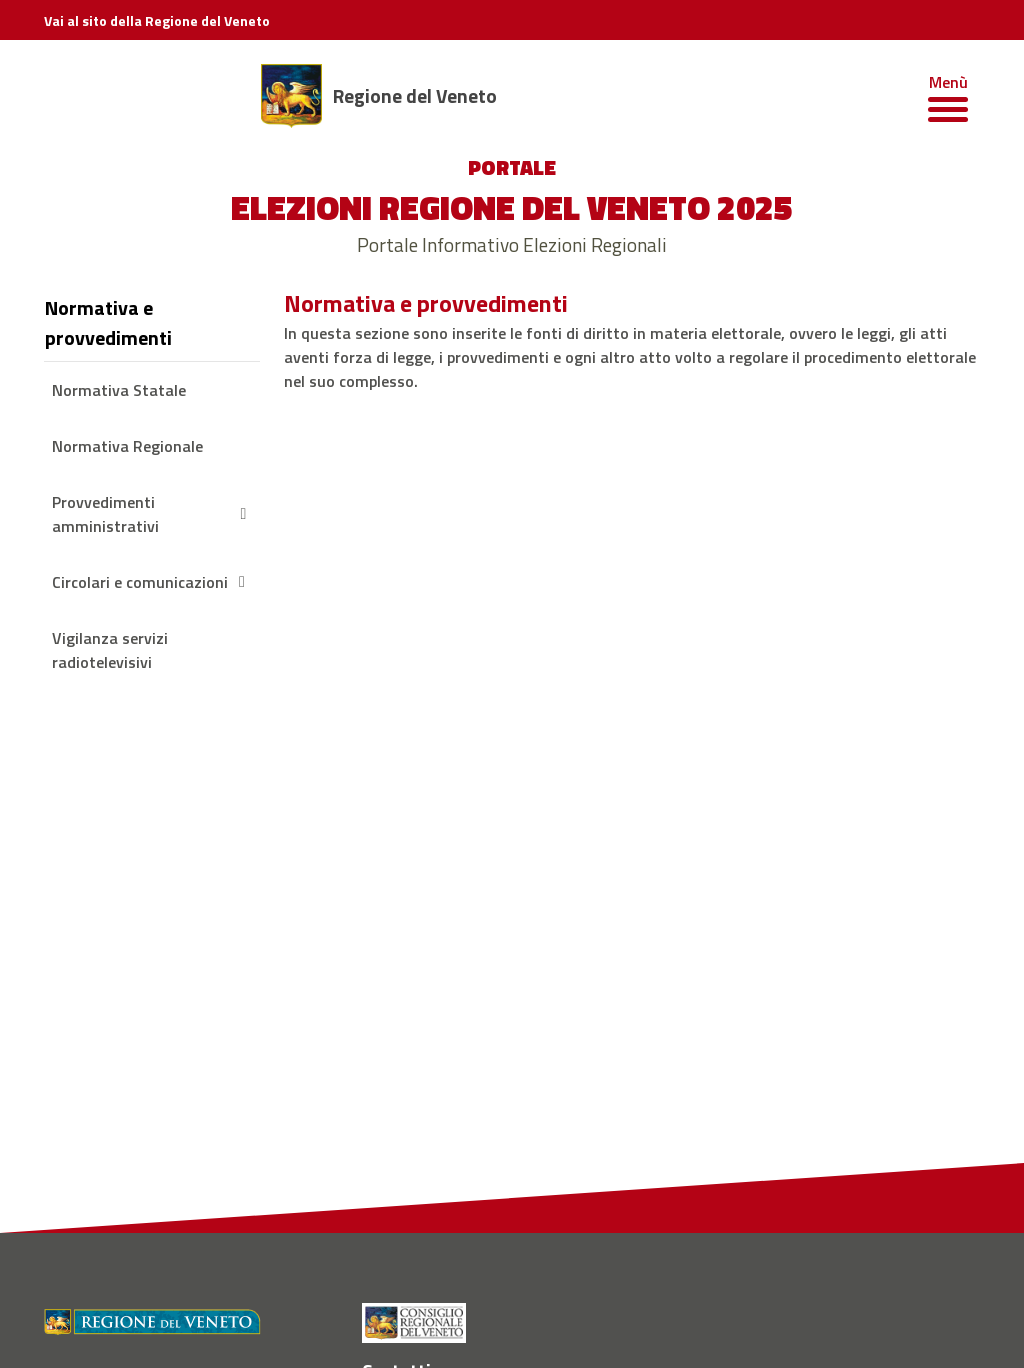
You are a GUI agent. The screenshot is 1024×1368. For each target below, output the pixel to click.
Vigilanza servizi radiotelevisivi (110, 650)
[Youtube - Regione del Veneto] (465, 1162)
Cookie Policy (651, 1323)
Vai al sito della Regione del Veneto (157, 20)
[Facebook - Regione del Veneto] (379, 1162)
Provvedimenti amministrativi (152, 514)
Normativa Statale (119, 390)
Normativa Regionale (127, 446)
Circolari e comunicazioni (152, 582)
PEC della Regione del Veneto (132, 1176)
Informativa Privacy (539, 1323)
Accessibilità (743, 1323)
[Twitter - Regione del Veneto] (508, 1162)
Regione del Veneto (415, 96)
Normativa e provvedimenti (108, 322)
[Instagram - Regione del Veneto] (422, 1162)
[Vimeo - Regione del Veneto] (551, 1162)
